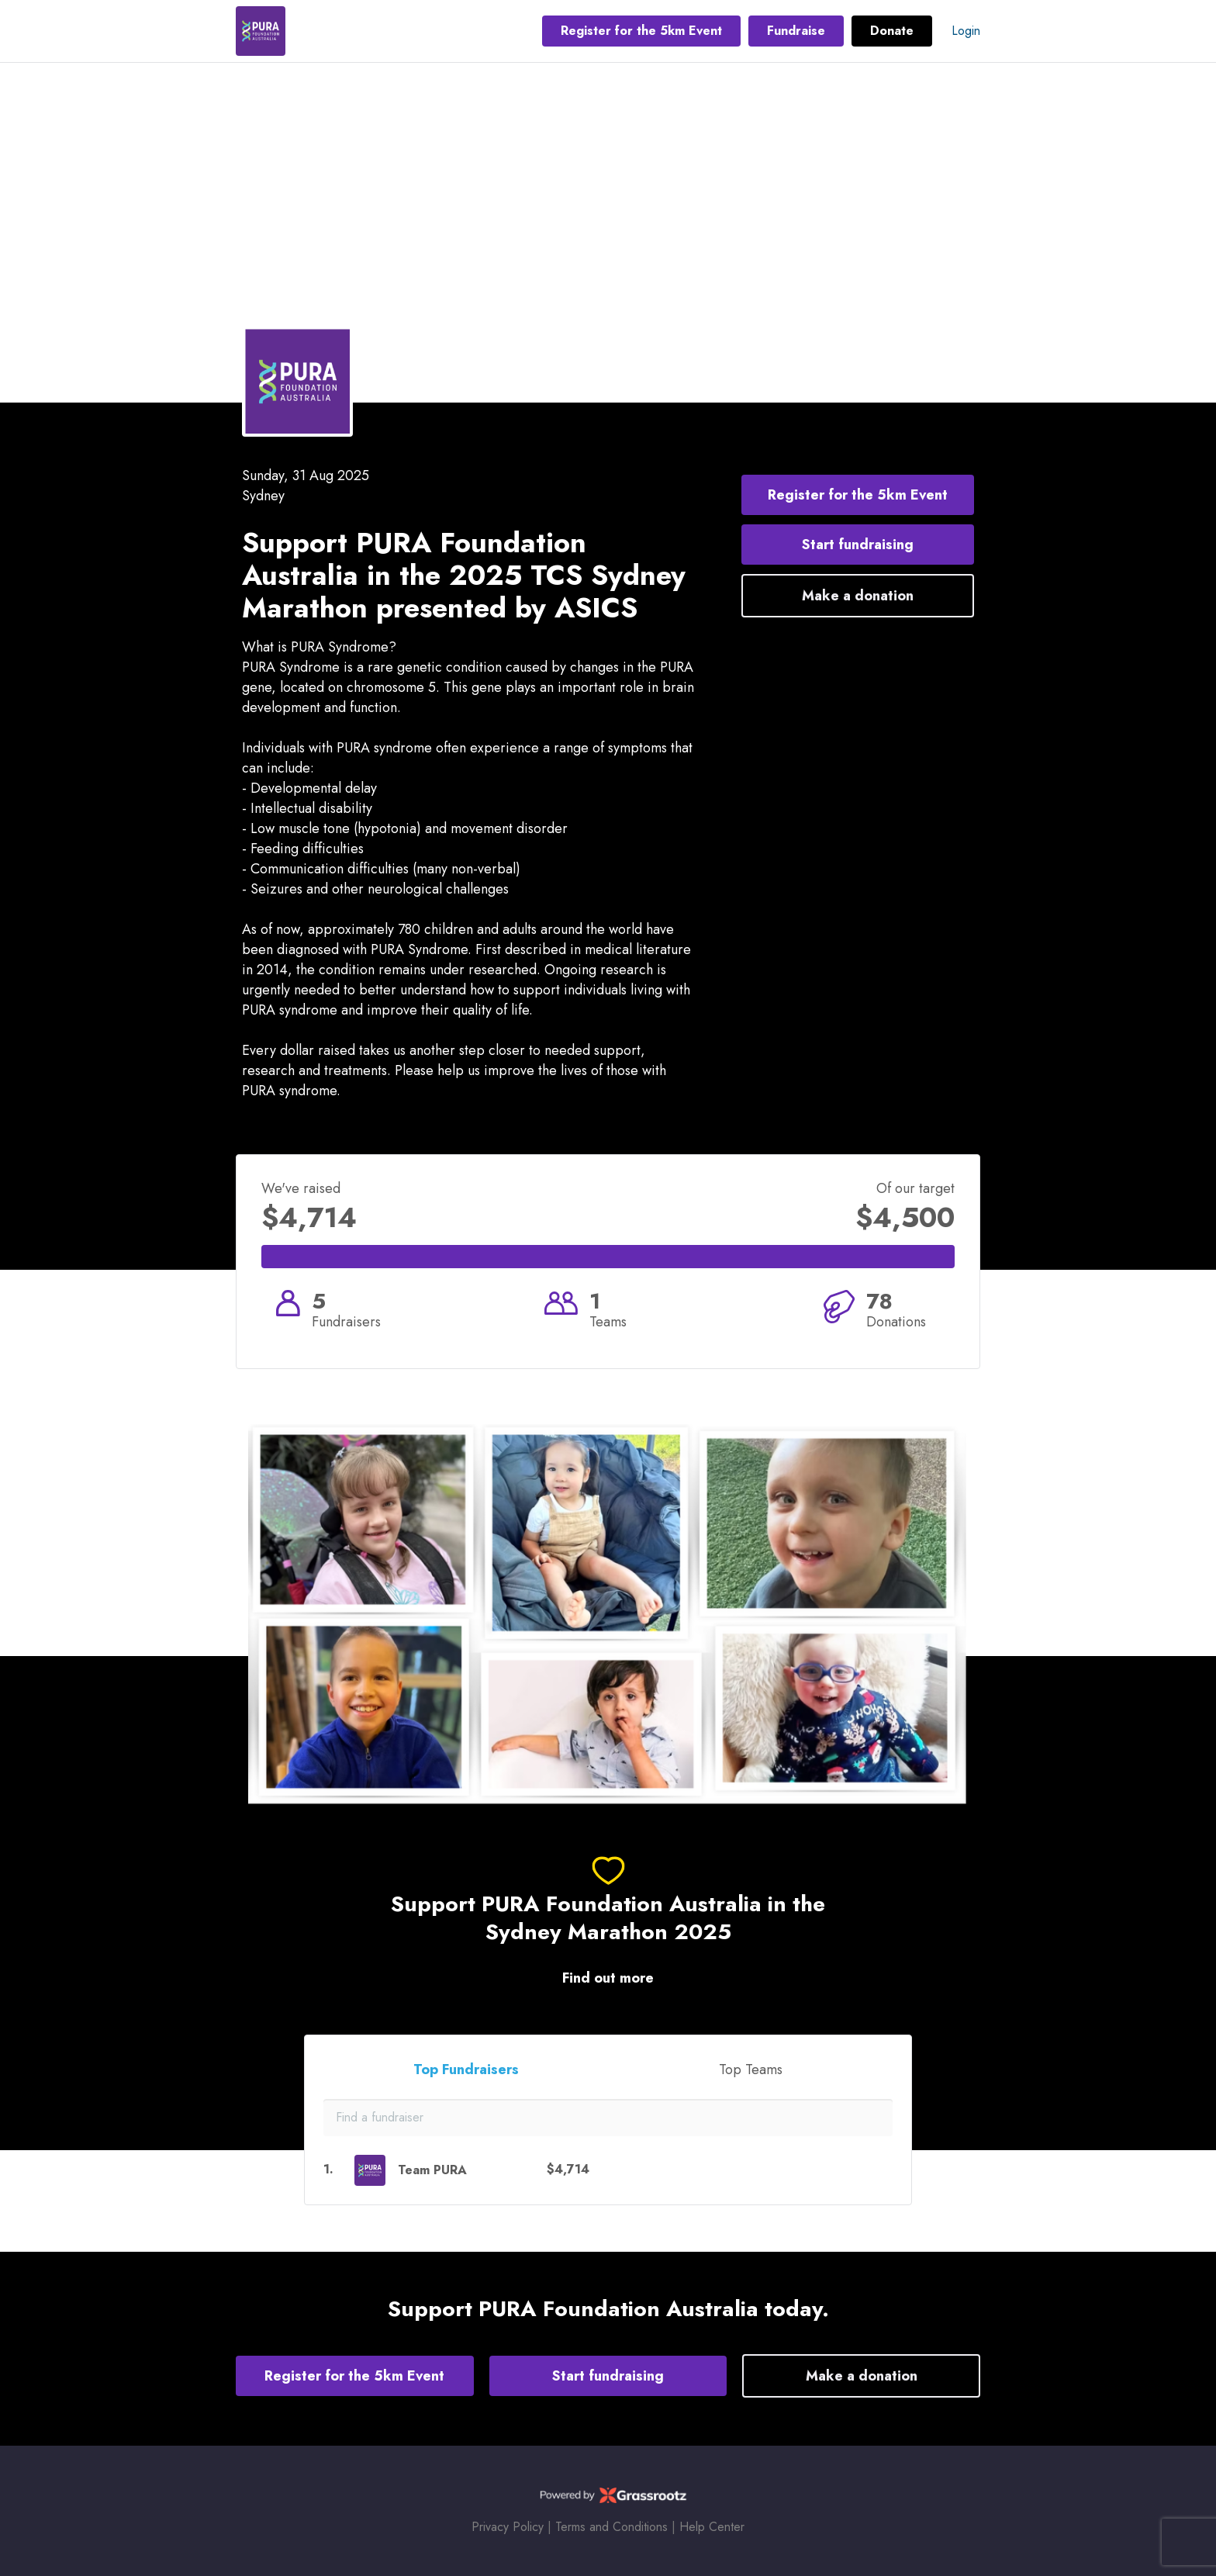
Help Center (711, 2527)
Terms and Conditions (611, 2527)
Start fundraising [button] (858, 544)
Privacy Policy (508, 2527)
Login (966, 31)
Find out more (608, 1978)
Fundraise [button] (796, 31)
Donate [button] (892, 31)
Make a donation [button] (858, 596)
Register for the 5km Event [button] (641, 31)
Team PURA (432, 2170)
